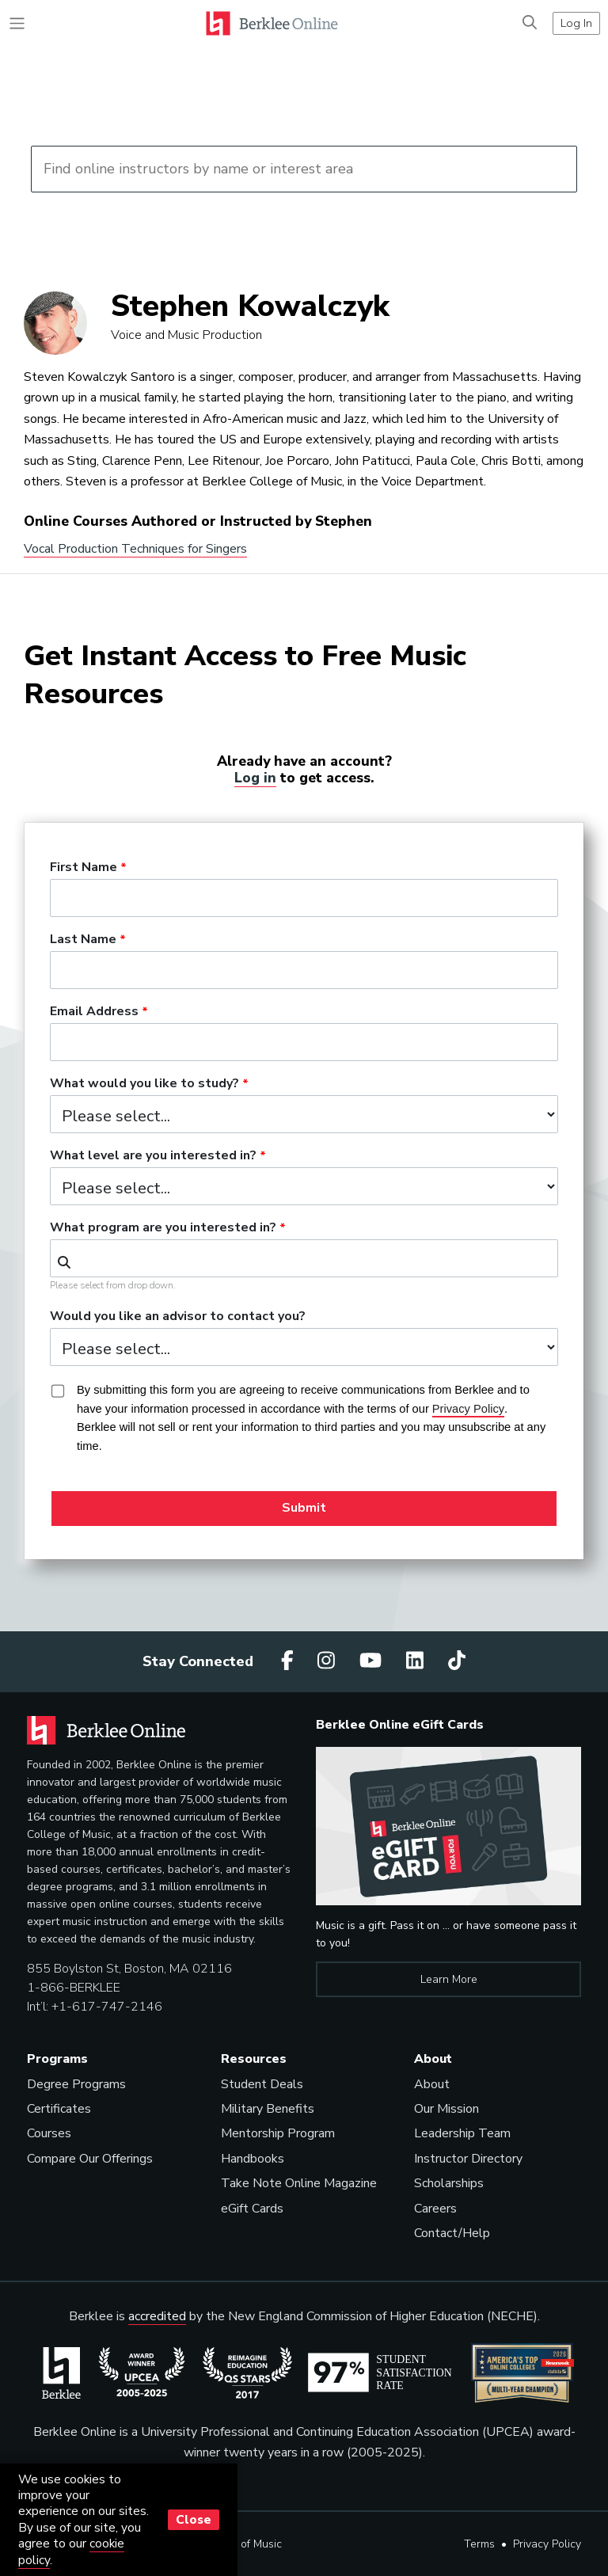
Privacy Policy (547, 2543)
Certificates (59, 2108)
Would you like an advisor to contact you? (178, 1317)
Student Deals (262, 2084)
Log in (255, 777)
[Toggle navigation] (17, 23)
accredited (157, 2316)
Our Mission (446, 2108)
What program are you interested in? (163, 1228)
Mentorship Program (278, 2133)
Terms (479, 2543)
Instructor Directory (468, 2158)
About (432, 2084)
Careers (435, 2208)
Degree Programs (76, 2084)
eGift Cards (252, 2208)
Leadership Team (462, 2133)
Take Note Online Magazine (299, 2183)
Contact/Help (452, 2233)
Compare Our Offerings (90, 2158)
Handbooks (252, 2158)
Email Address (94, 1012)
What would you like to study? (144, 1084)
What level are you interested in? (153, 1156)
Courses (49, 2133)
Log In (576, 23)
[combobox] (304, 1258)
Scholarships (449, 2183)
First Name (83, 868)
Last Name (83, 940)
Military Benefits (267, 2108)
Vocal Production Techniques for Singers (135, 548)
